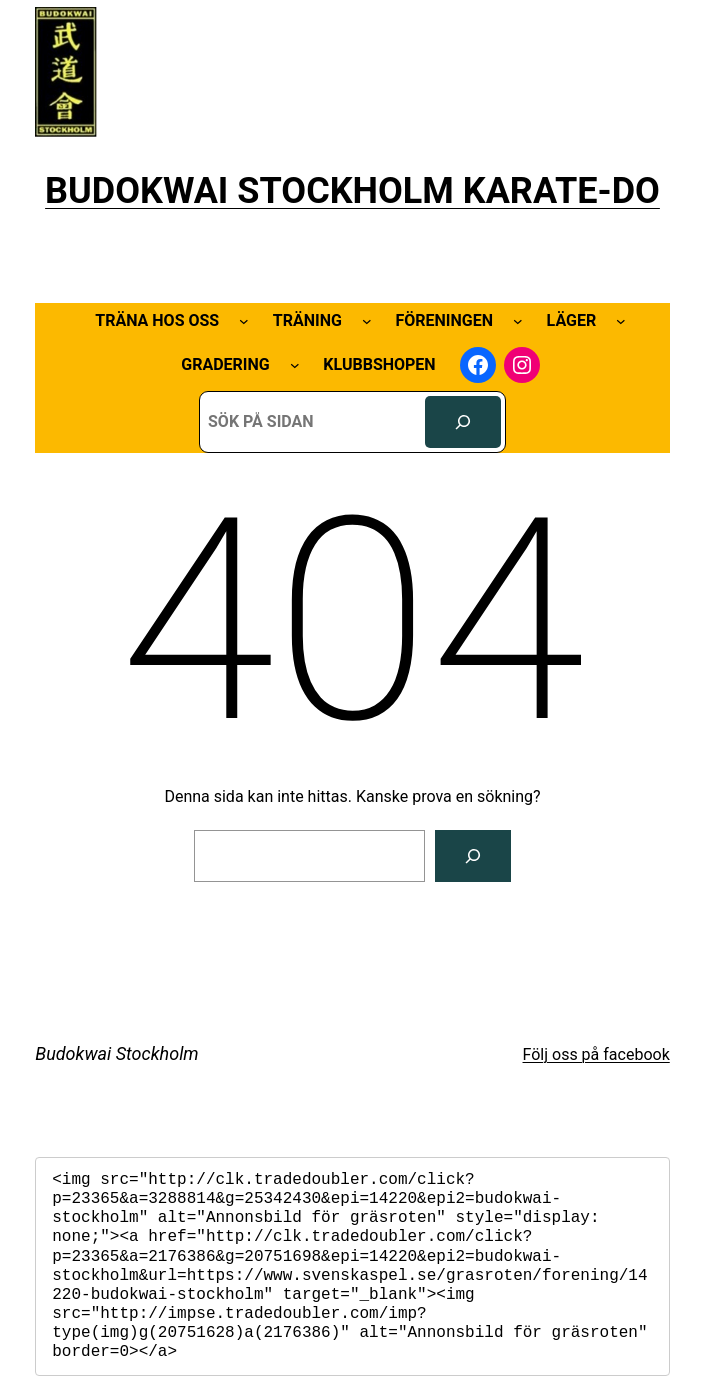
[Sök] (463, 422)
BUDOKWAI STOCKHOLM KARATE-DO (352, 191)
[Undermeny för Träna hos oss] (244, 321)
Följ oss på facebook (596, 1054)
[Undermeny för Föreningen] (518, 321)
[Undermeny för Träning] (367, 321)
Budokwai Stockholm (116, 1053)
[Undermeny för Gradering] (295, 365)
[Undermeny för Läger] (621, 321)
